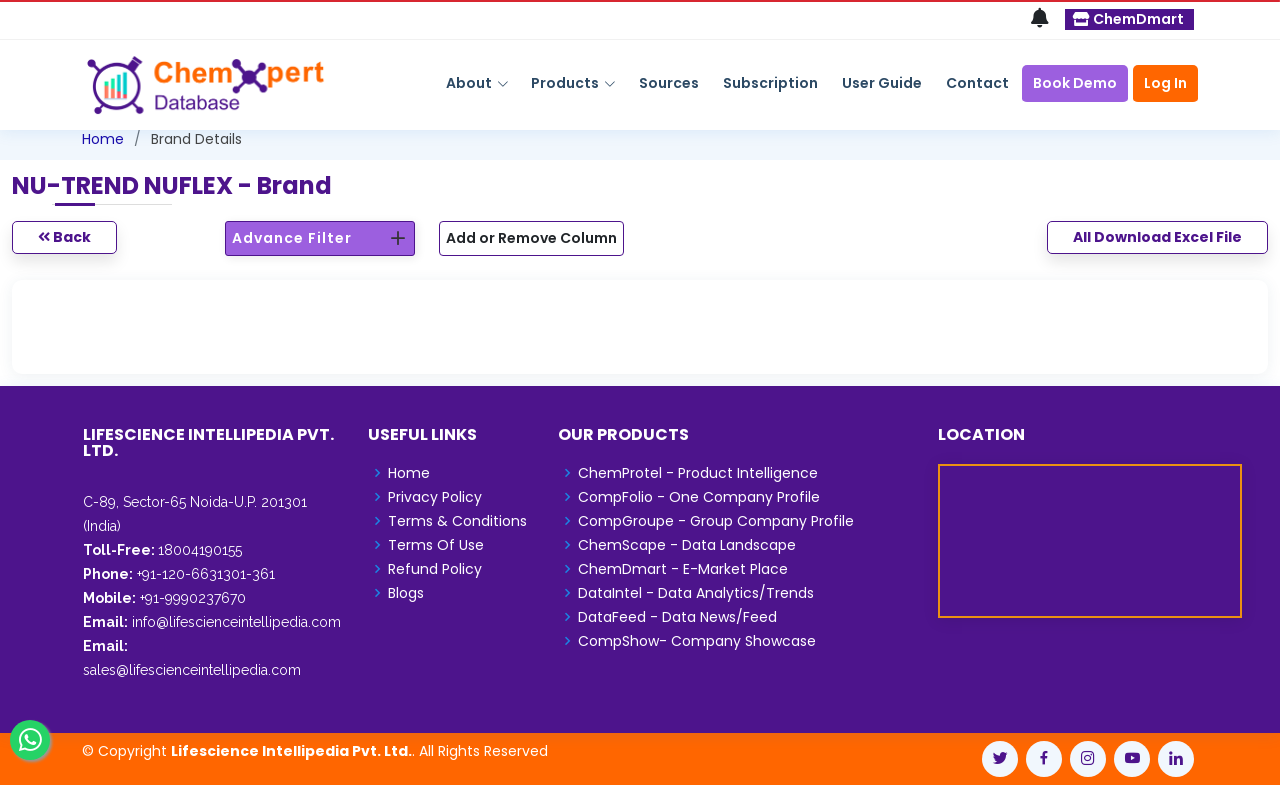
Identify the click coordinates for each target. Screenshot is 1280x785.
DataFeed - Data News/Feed (677, 617)
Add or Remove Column (531, 238)
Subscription (770, 83)
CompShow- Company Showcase (697, 641)
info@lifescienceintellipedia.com (236, 622)
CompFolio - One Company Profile (699, 497)
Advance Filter (292, 238)
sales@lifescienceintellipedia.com (192, 670)
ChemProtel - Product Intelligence (698, 473)
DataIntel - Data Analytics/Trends (696, 593)
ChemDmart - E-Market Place (683, 569)
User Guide (882, 83)
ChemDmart (1128, 19)
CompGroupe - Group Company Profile (716, 521)
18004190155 (200, 550)
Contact (977, 83)
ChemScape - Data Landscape (687, 545)
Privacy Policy (435, 497)
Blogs (406, 593)
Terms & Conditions (457, 521)
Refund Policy (435, 569)
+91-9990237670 (191, 598)
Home (103, 139)
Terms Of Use (436, 545)
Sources (669, 83)
